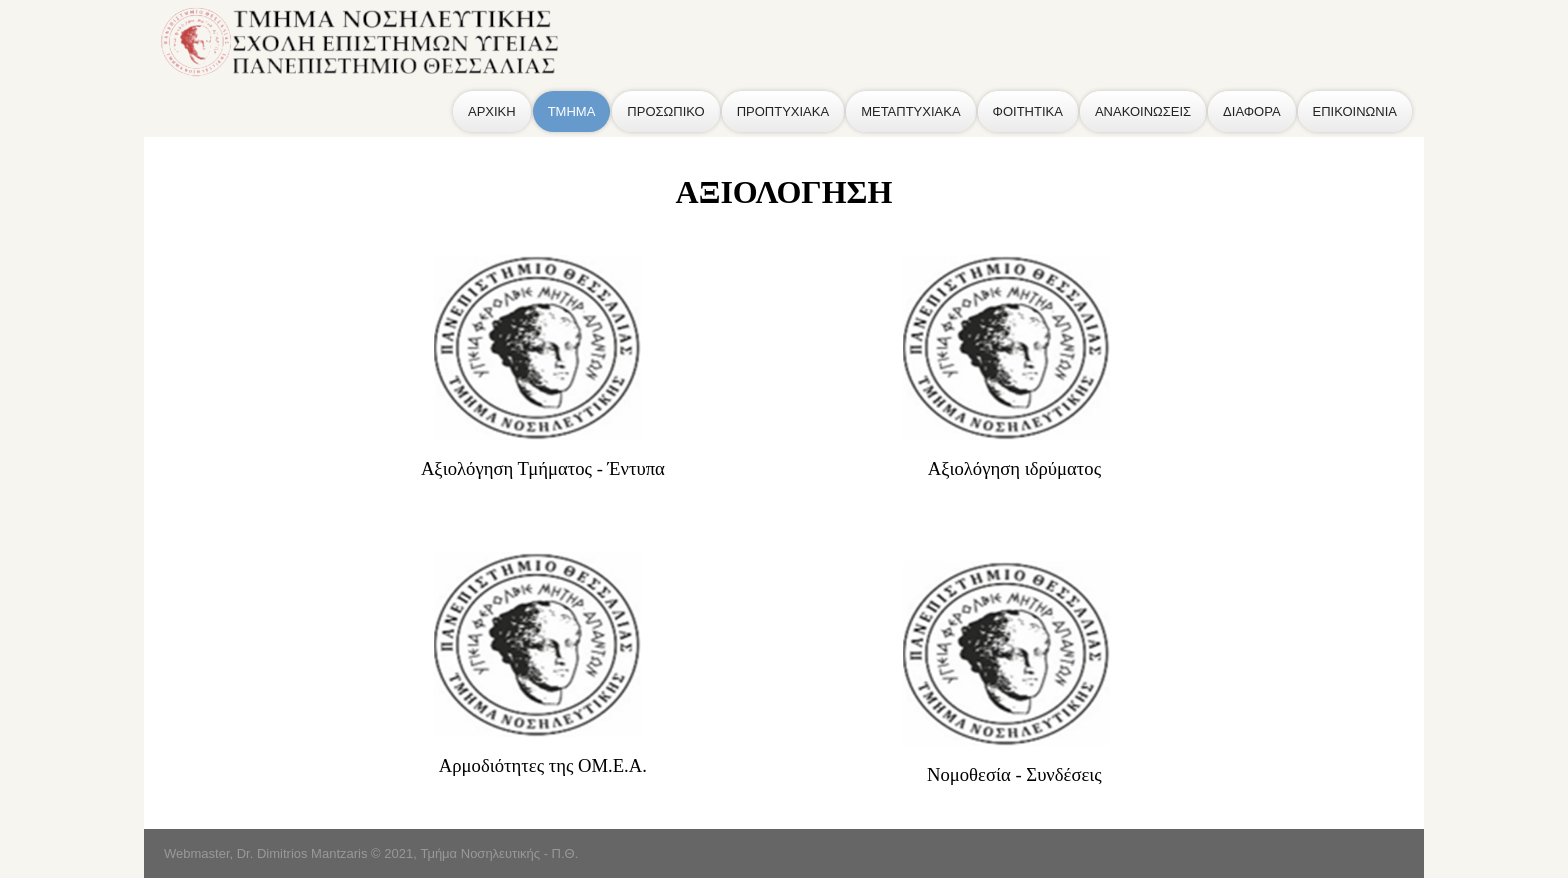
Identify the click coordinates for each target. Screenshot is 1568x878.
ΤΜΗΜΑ (572, 111)
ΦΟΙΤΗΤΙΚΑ (1028, 111)
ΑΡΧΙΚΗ (492, 111)
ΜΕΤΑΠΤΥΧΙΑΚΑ (910, 111)
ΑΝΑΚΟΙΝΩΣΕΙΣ (1143, 111)
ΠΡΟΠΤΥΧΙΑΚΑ (783, 111)
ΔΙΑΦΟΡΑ (1251, 111)
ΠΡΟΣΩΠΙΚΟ (665, 111)
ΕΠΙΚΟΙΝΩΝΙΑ (1355, 111)
